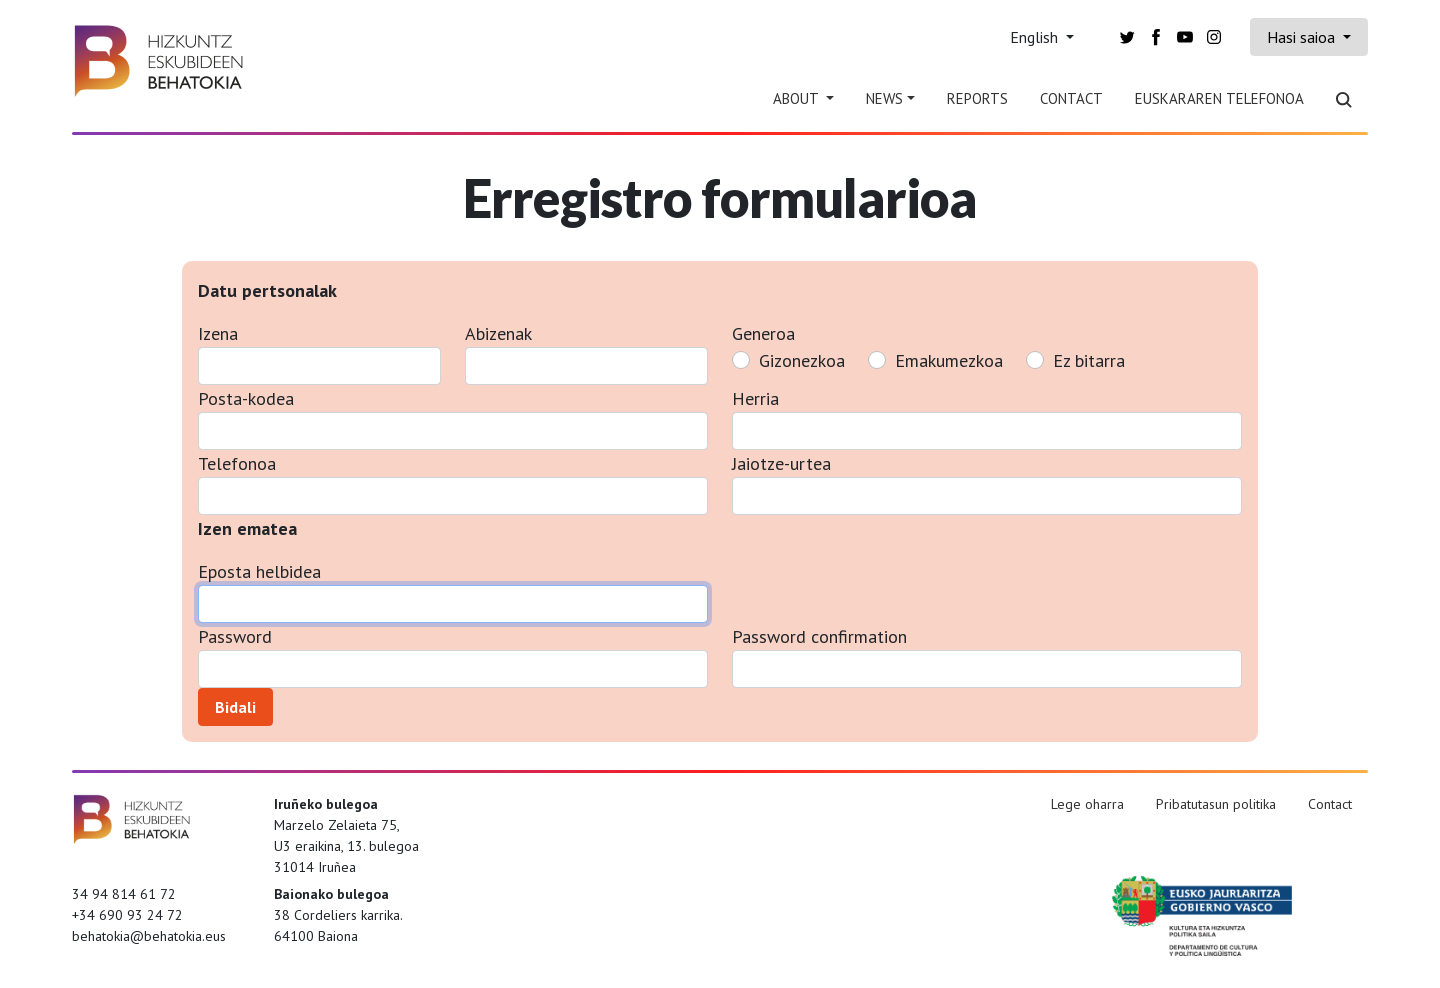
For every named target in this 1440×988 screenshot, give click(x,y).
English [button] (1036, 37)
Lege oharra (1087, 804)
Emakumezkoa (949, 360)
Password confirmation (819, 636)
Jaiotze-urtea (781, 463)
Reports (977, 98)
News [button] (884, 98)
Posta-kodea (246, 398)
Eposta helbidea (259, 571)
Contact (1071, 98)
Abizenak (498, 333)
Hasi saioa (1303, 37)
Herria (755, 398)
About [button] (797, 98)
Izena (218, 333)
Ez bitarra (1089, 360)
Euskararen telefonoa (1219, 98)
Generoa (763, 333)
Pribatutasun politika (1216, 804)
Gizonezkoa (802, 360)
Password (235, 636)
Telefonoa (237, 463)
